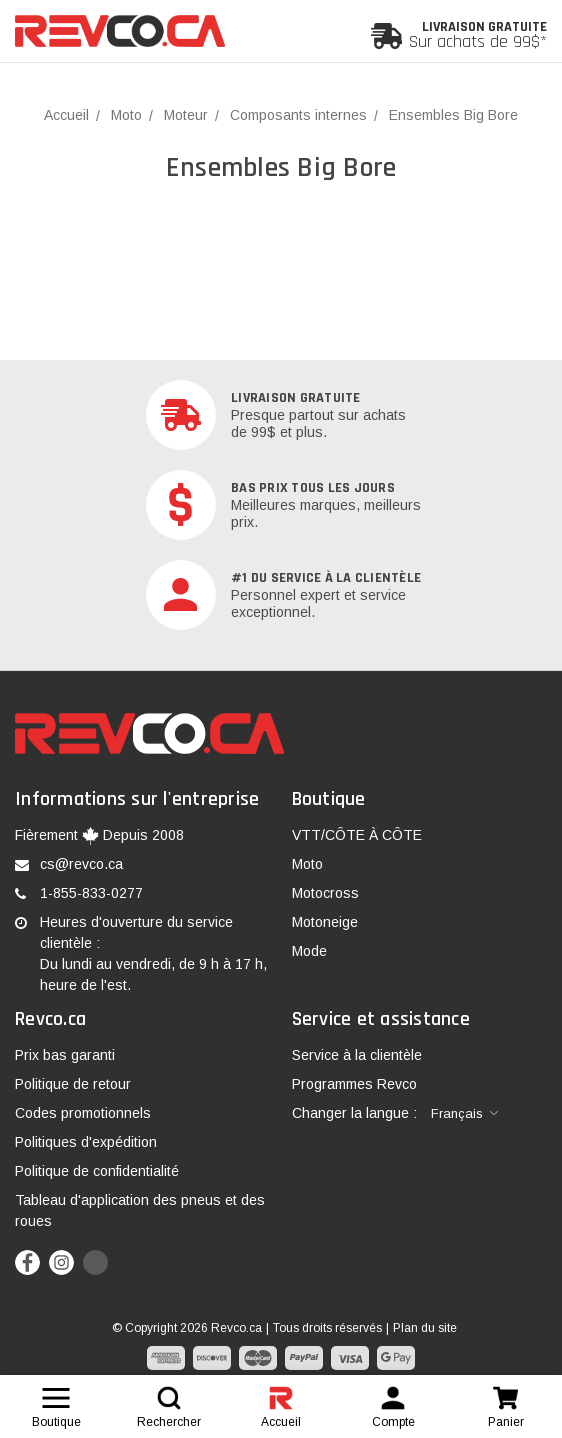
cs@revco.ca (81, 864)
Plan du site (425, 1328)
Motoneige (325, 922)
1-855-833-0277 (91, 893)
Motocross (325, 893)
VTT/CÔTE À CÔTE (357, 835)
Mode (309, 951)
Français (457, 1113)
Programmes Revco (354, 1084)
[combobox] (464, 1114)
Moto (307, 864)
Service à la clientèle (357, 1055)
